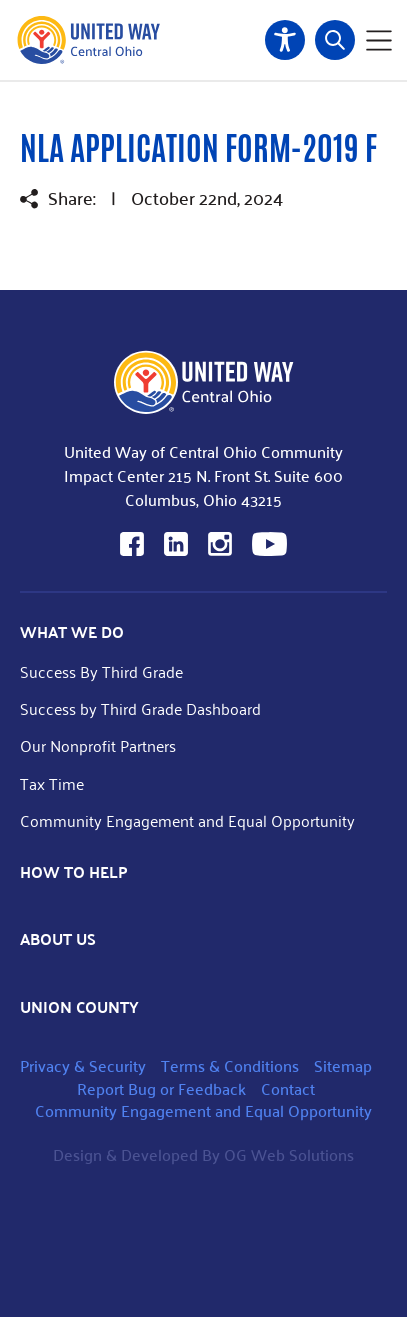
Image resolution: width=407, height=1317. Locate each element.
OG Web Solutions (289, 1154)
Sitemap (343, 1065)
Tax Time (52, 783)
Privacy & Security (83, 1065)
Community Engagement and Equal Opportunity (187, 820)
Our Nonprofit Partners (98, 745)
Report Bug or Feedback (161, 1088)
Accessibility (285, 40)
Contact (288, 1088)
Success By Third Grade (101, 671)
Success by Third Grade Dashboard (140, 708)
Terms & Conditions (230, 1065)
